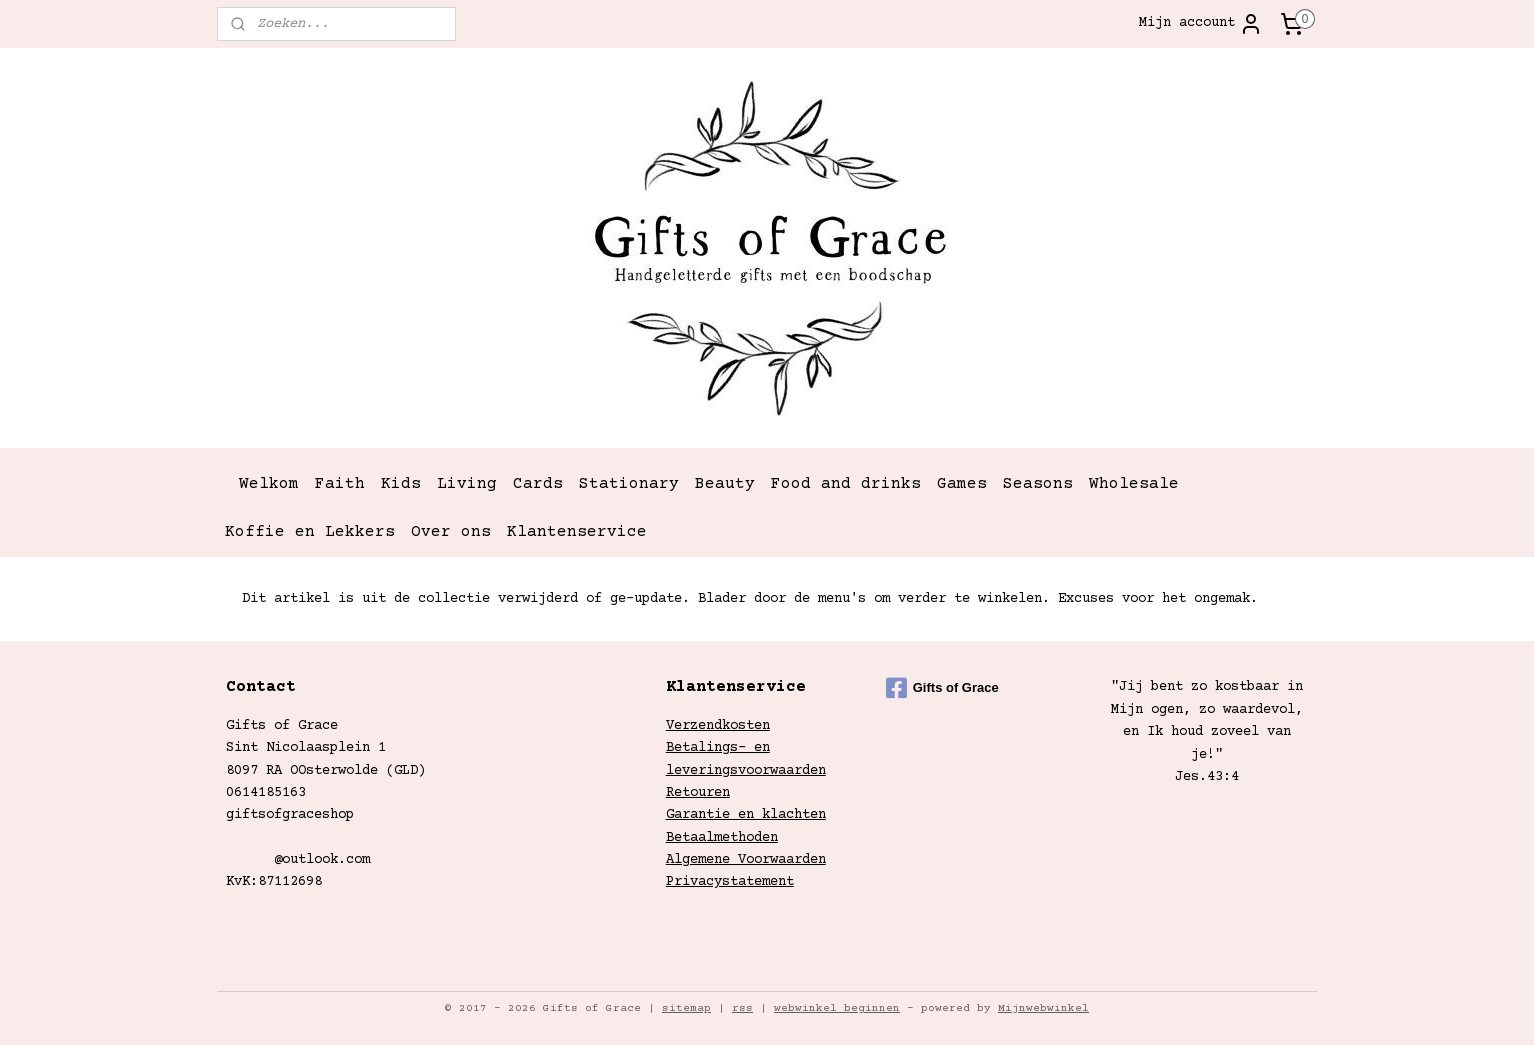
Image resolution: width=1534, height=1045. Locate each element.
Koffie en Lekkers (310, 532)
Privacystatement (730, 882)
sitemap (686, 1008)
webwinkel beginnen (837, 1008)
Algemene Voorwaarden (746, 860)
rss (742, 1008)
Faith (340, 484)
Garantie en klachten (746, 815)
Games (962, 484)
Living (467, 484)
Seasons (1038, 484)
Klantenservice (577, 532)
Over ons (451, 532)
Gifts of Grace (942, 688)
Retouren (698, 793)
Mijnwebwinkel (1043, 1008)
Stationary (629, 484)
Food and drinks (846, 484)
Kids (401, 484)
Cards (538, 484)
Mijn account (1201, 24)
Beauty (725, 484)
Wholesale (1134, 484)
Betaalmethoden (722, 838)
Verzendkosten (718, 726)
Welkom (269, 484)
